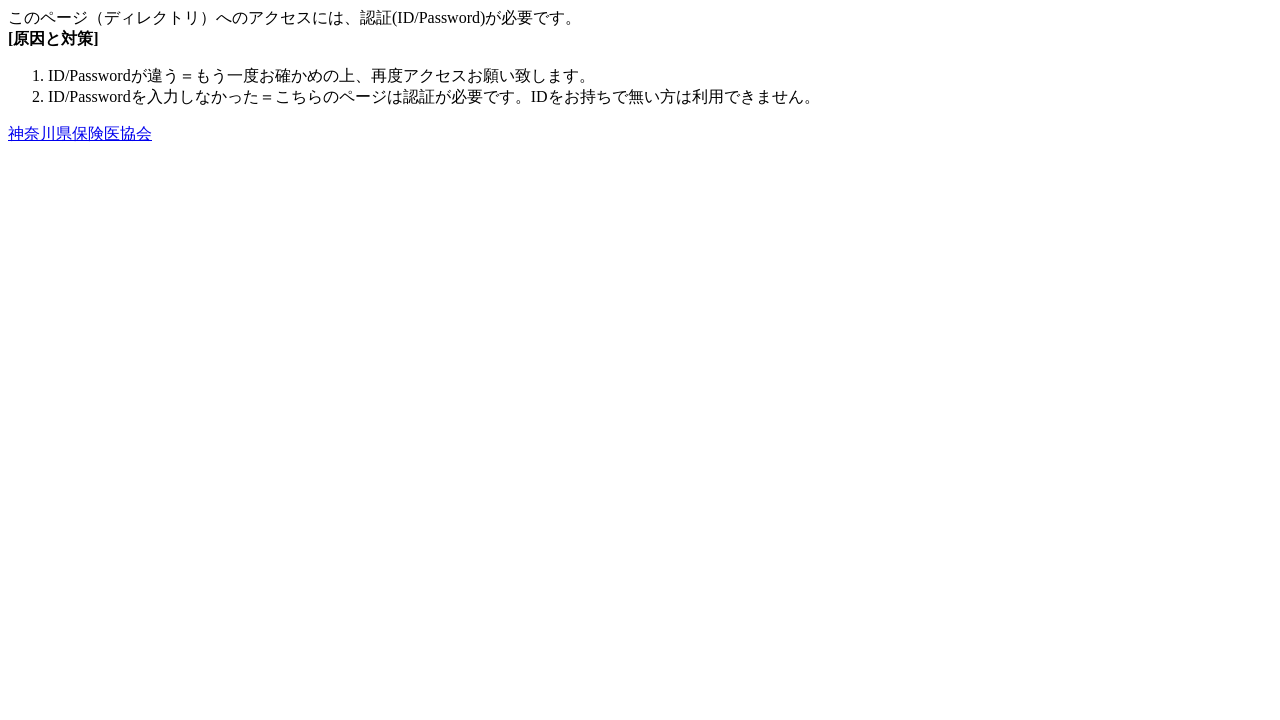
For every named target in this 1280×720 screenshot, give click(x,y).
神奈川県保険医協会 (80, 133)
